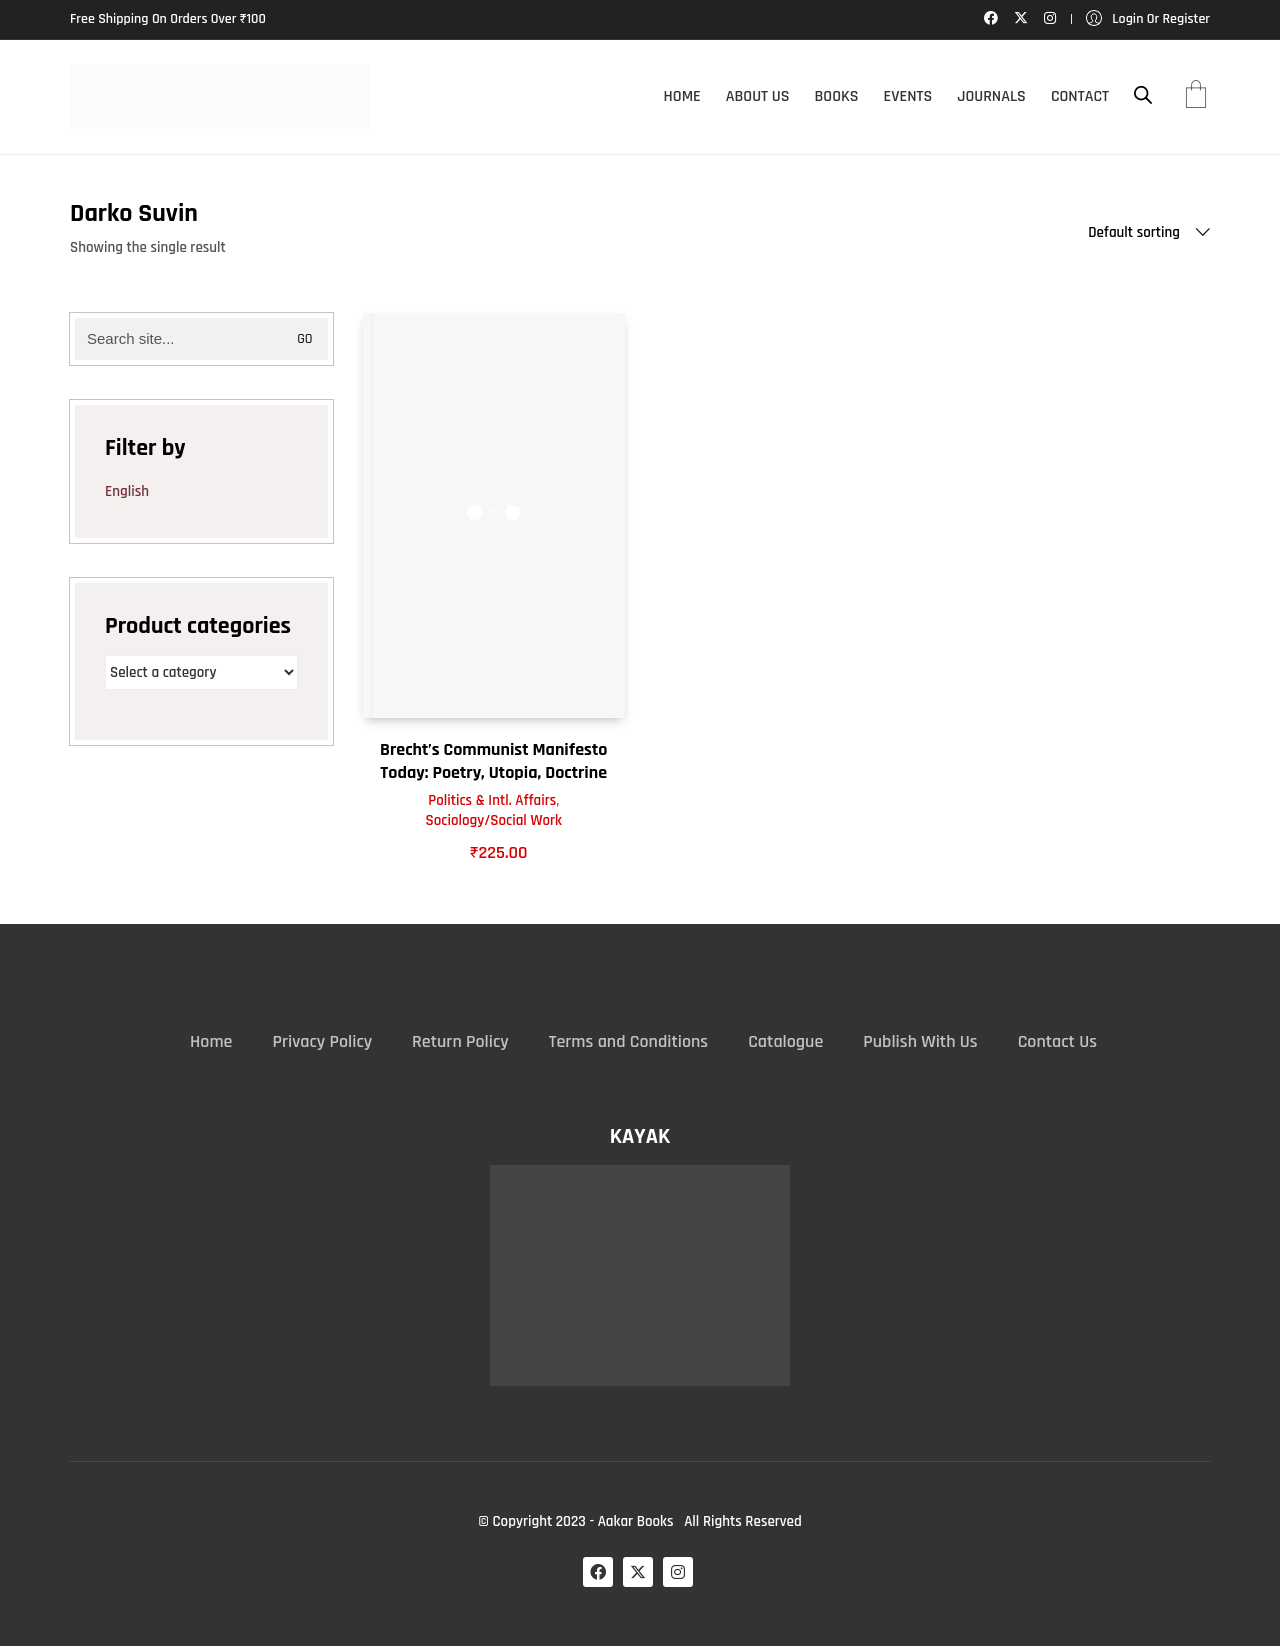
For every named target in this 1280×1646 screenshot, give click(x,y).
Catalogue (785, 1041)
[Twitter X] (638, 1572)
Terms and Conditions (628, 1041)
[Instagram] (678, 1572)
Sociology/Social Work (494, 820)
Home (211, 1041)
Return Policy (460, 1041)
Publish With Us (920, 1041)
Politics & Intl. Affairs (492, 800)
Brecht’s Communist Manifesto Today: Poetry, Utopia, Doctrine (493, 761)
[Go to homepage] (220, 97)
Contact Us (1057, 1041)
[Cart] (1196, 97)
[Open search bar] (1143, 95)
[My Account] (1148, 19)
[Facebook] (598, 1572)
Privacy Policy (322, 1041)
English (127, 491)
